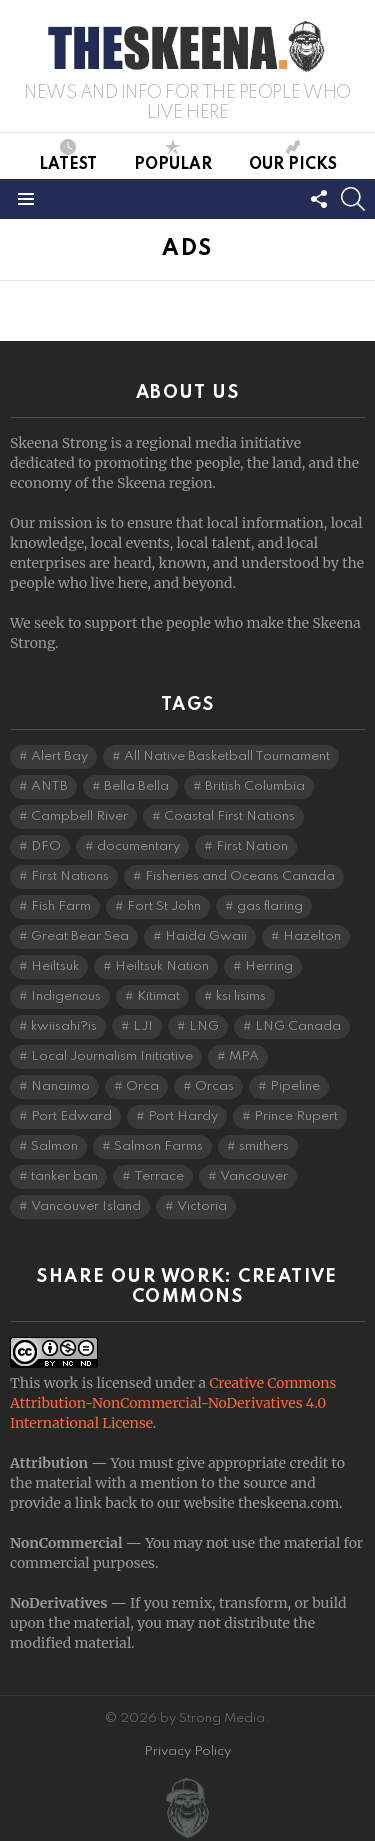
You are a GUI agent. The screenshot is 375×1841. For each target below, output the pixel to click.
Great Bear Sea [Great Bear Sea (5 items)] (80, 936)
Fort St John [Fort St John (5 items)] (164, 906)
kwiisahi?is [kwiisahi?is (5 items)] (64, 1026)
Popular (173, 156)
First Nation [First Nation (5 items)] (252, 846)
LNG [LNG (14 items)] (204, 1026)
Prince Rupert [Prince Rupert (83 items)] (296, 1116)
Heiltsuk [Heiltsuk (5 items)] (55, 966)
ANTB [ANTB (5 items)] (49, 786)
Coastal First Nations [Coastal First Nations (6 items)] (229, 816)
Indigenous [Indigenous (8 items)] (66, 996)
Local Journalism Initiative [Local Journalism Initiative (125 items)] (112, 1056)
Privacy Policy (187, 1751)
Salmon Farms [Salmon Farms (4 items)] (158, 1146)
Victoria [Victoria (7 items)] (202, 1206)
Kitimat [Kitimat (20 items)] (158, 996)
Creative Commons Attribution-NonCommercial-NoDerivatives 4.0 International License (173, 1403)
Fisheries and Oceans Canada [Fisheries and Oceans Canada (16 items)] (240, 876)
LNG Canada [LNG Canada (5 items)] (298, 1026)
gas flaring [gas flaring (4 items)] (270, 906)
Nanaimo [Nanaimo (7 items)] (60, 1086)
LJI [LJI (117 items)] (143, 1026)
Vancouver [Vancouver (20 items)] (254, 1176)
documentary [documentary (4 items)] (138, 846)
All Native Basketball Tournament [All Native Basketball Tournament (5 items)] (227, 756)
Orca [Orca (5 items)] (142, 1086)
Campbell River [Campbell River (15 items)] (79, 816)
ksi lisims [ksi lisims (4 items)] (241, 996)
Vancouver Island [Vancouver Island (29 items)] (86, 1206)
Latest (68, 156)
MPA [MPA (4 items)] (244, 1056)
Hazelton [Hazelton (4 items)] (312, 936)
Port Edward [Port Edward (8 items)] (71, 1116)
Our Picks (293, 156)
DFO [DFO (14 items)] (46, 846)
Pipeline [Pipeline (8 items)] (295, 1086)
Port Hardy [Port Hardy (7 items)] (183, 1116)
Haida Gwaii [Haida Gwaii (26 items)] (206, 936)
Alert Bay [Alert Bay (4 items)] (59, 756)
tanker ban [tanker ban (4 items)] (64, 1176)
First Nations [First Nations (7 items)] (70, 876)
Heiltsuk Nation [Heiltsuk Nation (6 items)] (162, 966)
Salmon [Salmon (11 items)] (54, 1146)
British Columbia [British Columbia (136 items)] (255, 786)
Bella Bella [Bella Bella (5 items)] (136, 786)
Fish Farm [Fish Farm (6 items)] (61, 906)
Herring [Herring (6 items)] (269, 966)
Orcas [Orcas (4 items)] (214, 1086)
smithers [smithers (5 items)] (264, 1146)
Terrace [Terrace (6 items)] (159, 1176)
